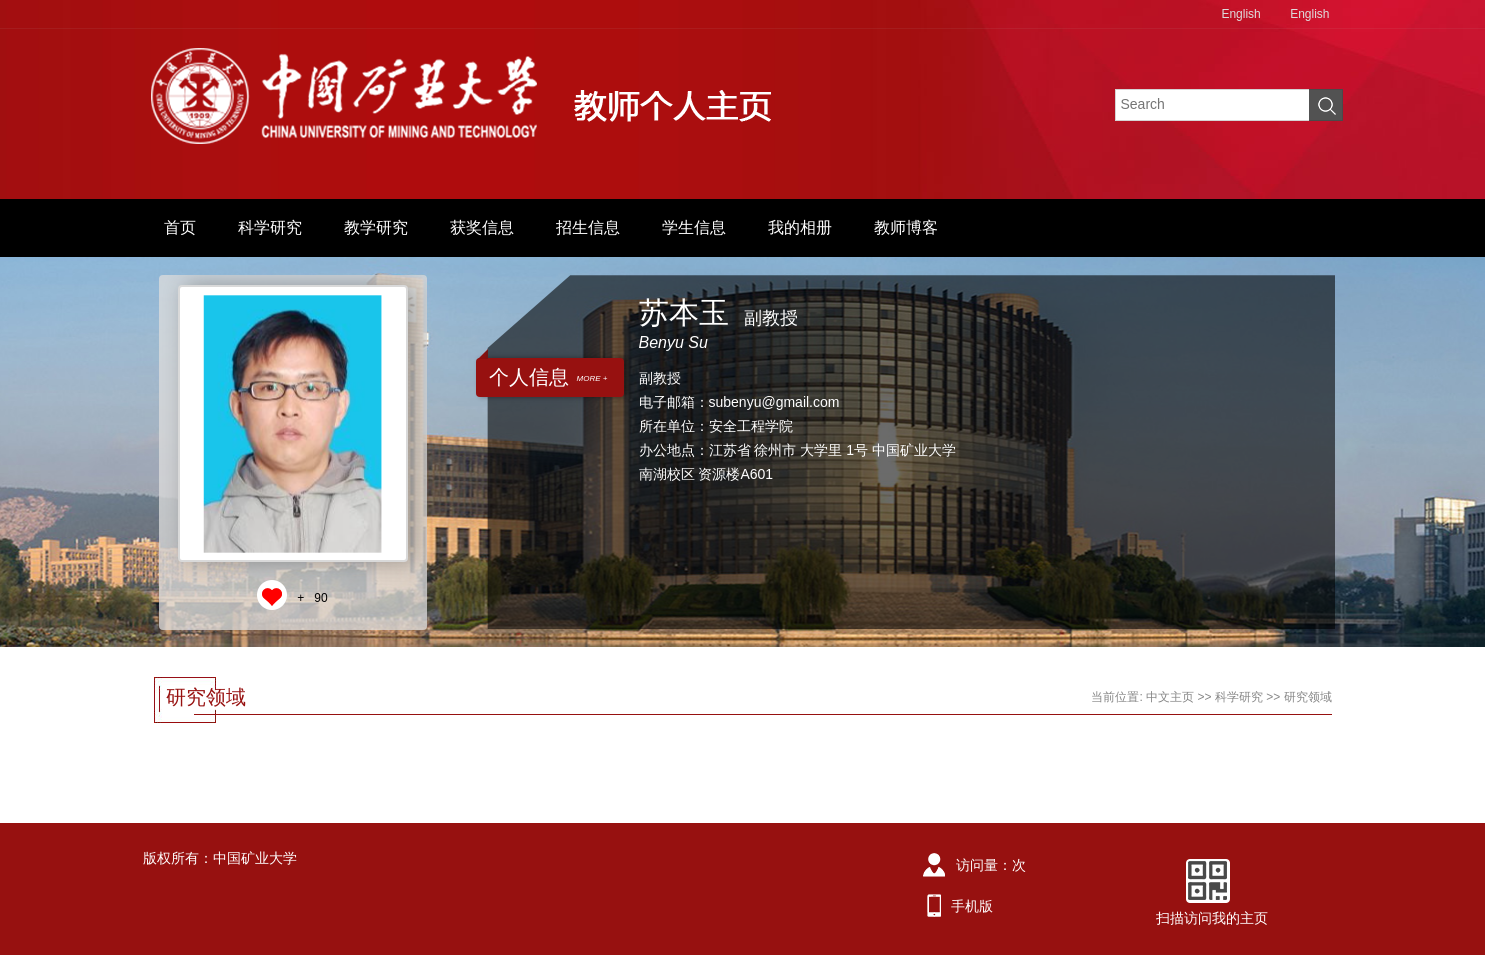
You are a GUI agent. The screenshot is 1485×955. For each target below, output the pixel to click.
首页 (180, 227)
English (1240, 14)
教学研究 (376, 227)
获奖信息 (482, 227)
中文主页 (1170, 697)
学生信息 (694, 227)
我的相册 (800, 227)
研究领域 (1308, 697)
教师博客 (906, 227)
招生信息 (588, 227)
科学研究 (270, 227)
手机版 (972, 906)
